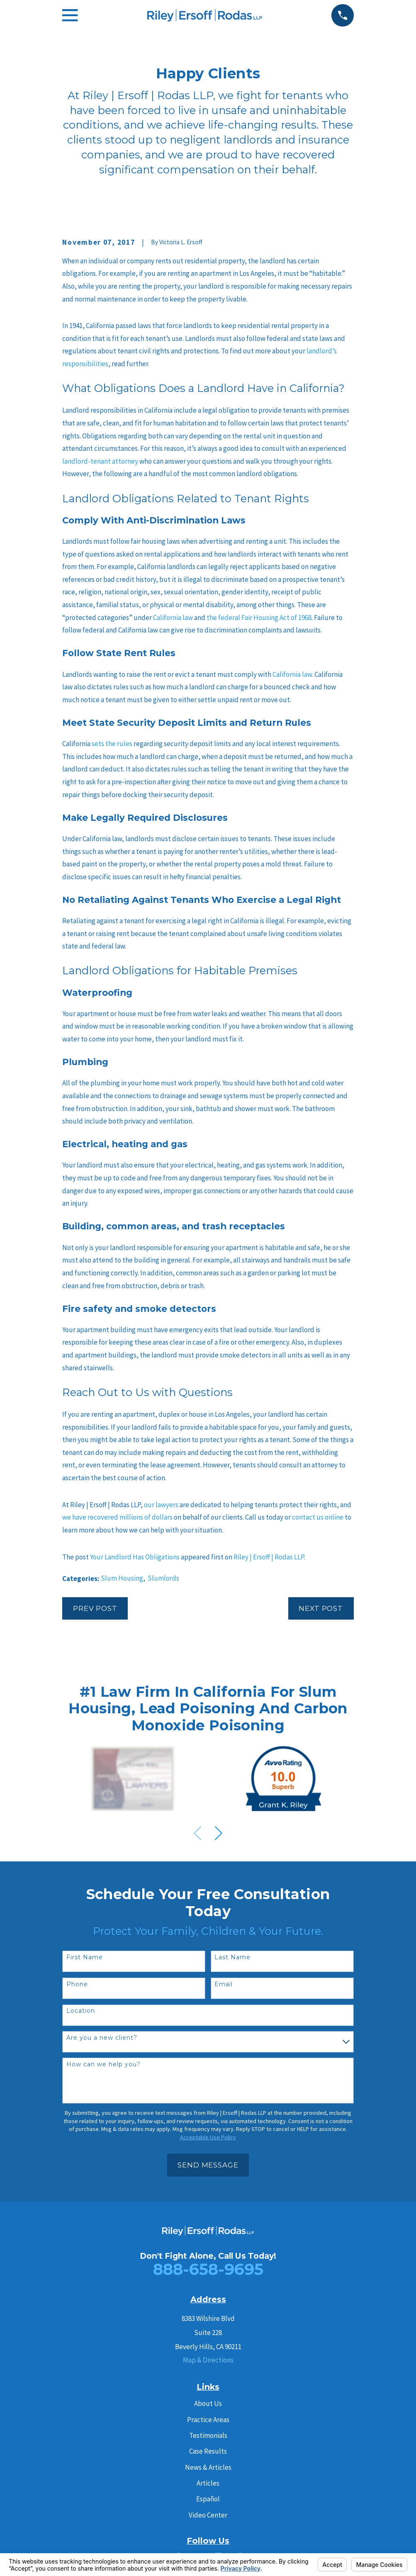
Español (208, 2498)
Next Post (321, 1608)
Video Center (208, 2515)
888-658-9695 (208, 2269)
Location (80, 2010)
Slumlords (163, 1578)
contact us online (317, 1517)
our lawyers (161, 1504)
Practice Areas (208, 2419)
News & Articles (208, 2467)
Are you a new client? (101, 2037)
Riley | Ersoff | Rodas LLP (269, 1557)
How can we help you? (103, 2064)
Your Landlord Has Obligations (135, 1557)
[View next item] (219, 1833)
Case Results (208, 2451)
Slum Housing (122, 1578)
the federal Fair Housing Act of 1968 (258, 617)
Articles (208, 2483)
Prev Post (95, 1608)
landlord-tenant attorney (100, 461)
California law (172, 617)
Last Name (232, 1957)
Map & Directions (208, 2359)
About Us (208, 2403)
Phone (77, 1984)
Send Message (208, 2165)
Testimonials (208, 2435)
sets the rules (111, 743)
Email (223, 1984)
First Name (84, 1957)
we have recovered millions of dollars (117, 1517)
